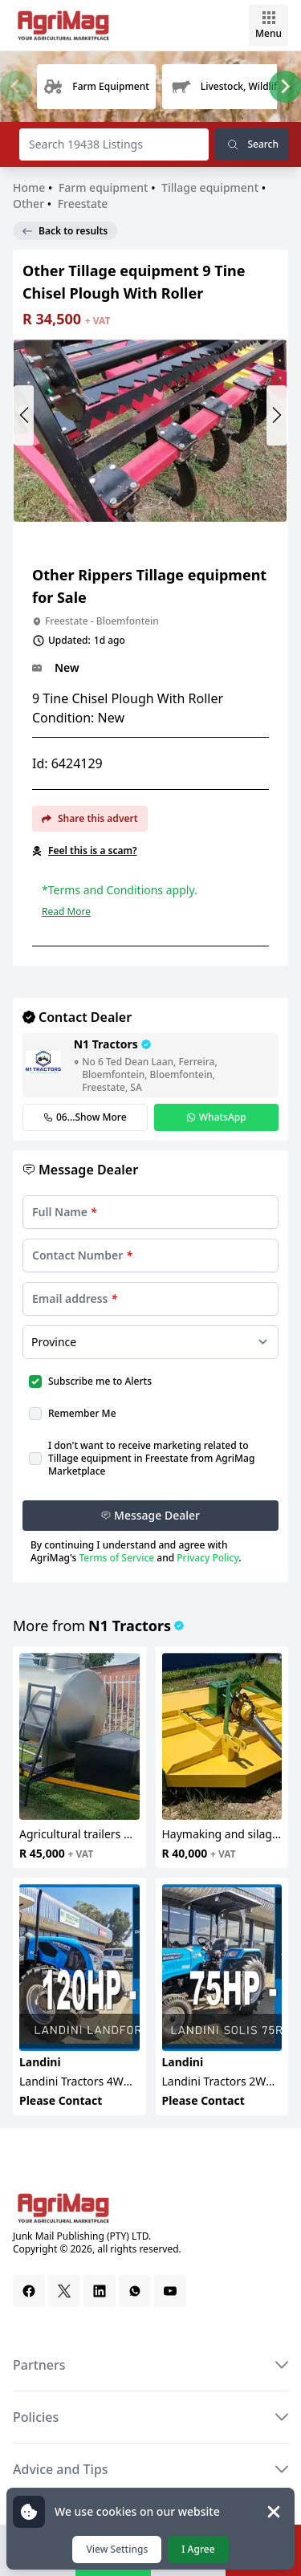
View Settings (117, 2549)
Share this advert (90, 818)
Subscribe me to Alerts (100, 1381)
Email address (74, 1298)
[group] (96, 86)
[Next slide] (285, 87)
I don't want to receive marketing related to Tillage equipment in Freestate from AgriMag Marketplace (151, 1458)
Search (252, 144)
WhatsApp (216, 1117)
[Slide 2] (161, 533)
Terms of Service (116, 1558)
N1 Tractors (129, 1625)
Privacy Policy (207, 1558)
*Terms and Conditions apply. (119, 889)
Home (30, 187)
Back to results (65, 231)
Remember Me (82, 1413)
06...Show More (85, 1117)
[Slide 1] (150, 533)
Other (28, 203)
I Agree (197, 2549)
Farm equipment (103, 187)
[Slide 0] (139, 533)
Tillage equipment (209, 187)
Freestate (83, 203)
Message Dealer (150, 1515)
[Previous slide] (16, 87)
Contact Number (82, 1255)
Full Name (64, 1211)
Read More (66, 911)
